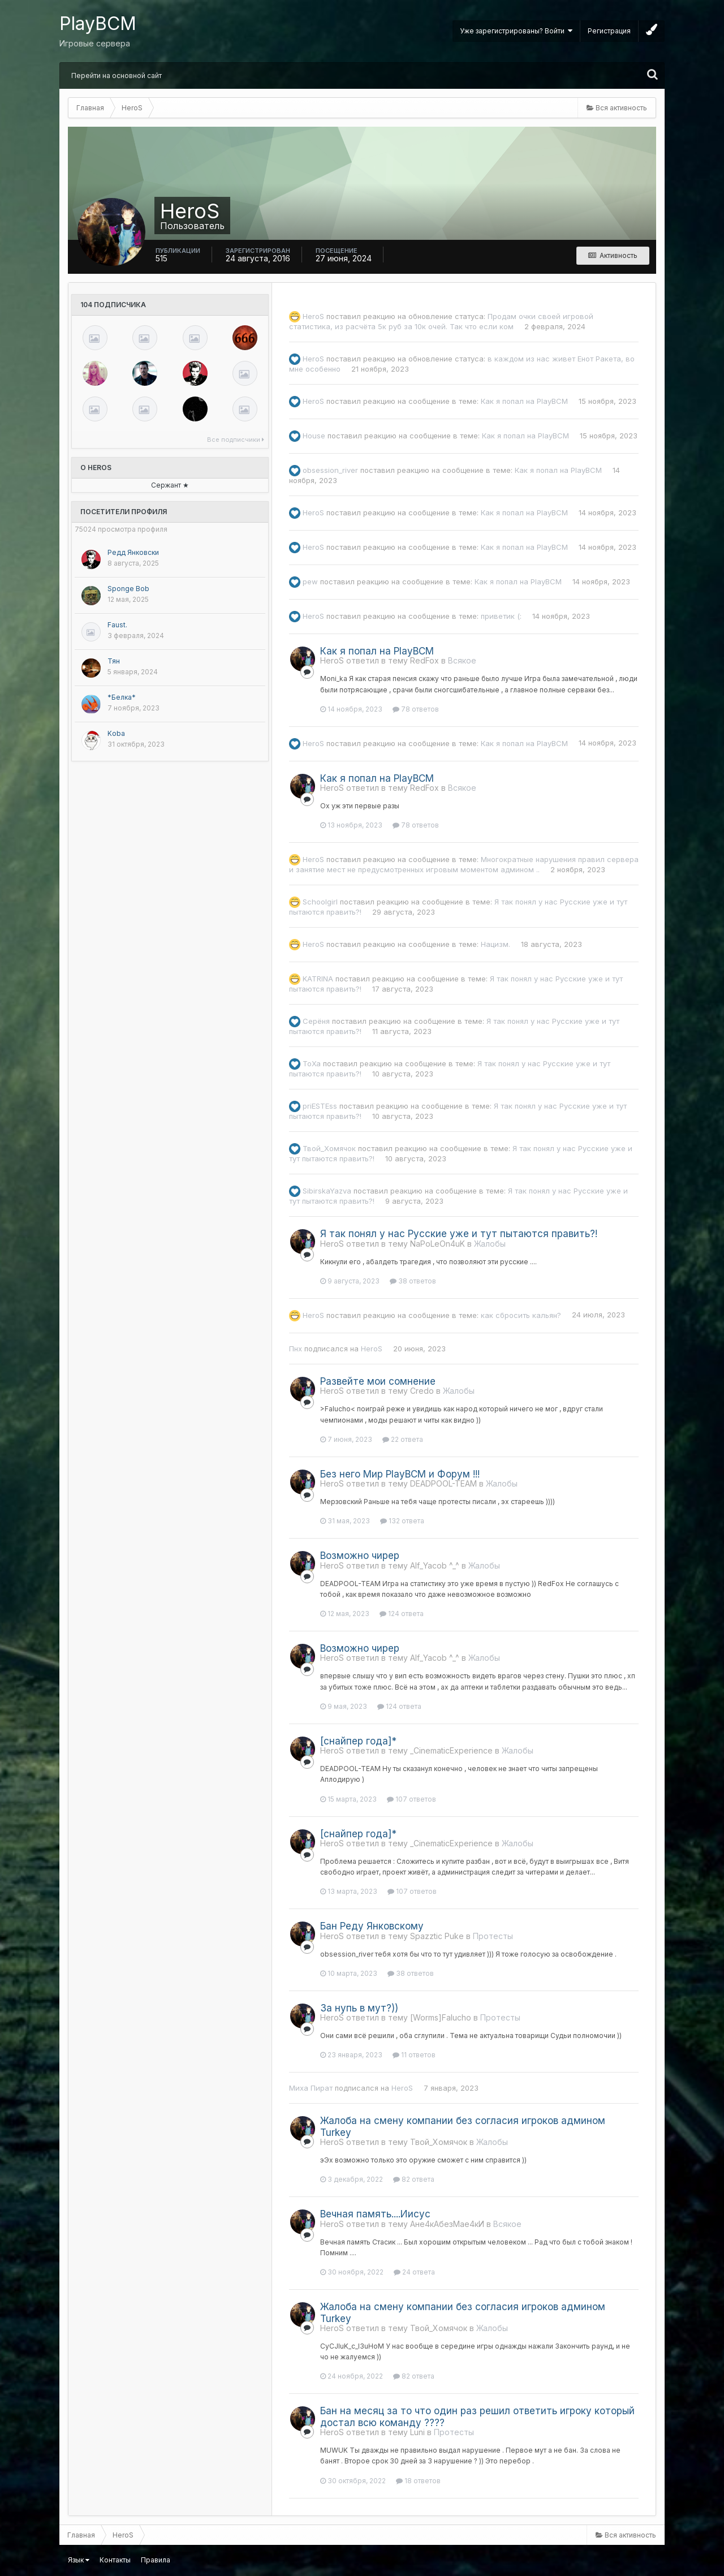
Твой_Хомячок (329, 1148)
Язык (78, 2560)
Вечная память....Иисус (375, 2214)
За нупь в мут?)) (359, 2008)
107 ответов (411, 1799)
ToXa (312, 1063)
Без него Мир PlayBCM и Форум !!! (400, 1474)
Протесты (493, 1936)
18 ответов (418, 2480)
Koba (116, 733)
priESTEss (320, 1105)
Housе (314, 435)
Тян (113, 661)
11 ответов (414, 2055)
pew (310, 581)
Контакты (115, 2560)
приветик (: (501, 616)
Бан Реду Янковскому (372, 1926)
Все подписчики (235, 439)
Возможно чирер (359, 1555)
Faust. (117, 625)
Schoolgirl (320, 901)
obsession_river (330, 470)
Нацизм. (495, 944)
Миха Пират (311, 2087)
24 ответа (414, 2272)
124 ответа (402, 1613)
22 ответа (402, 1439)
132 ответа (402, 1521)
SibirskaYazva (327, 1190)
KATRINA (318, 978)
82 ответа (413, 2179)
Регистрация (609, 31)
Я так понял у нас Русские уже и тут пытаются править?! (458, 1233)
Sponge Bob (128, 588)
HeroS (313, 316)
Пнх (295, 1348)
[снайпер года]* (358, 1741)
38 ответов (413, 1281)
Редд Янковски (133, 552)
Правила (155, 2560)
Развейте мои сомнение (378, 1381)
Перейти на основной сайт (116, 75)
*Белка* (121, 697)
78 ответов (416, 709)
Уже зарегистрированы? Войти (516, 31)
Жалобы (490, 1243)
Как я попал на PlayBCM (524, 401)
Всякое (462, 660)
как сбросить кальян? (521, 1314)
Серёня (316, 1021)
